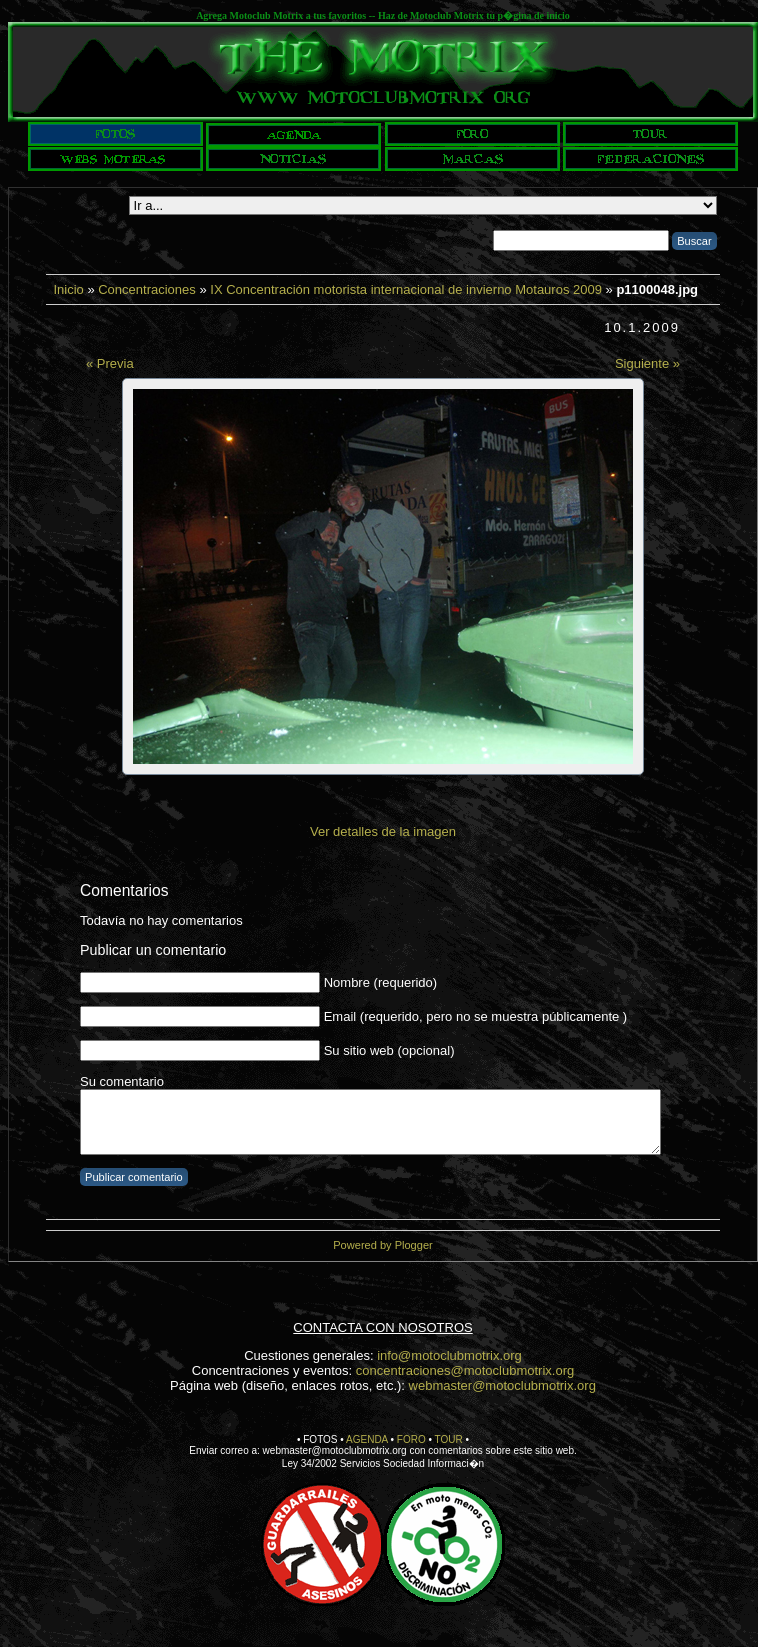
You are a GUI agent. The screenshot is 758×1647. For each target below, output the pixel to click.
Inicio (68, 289)
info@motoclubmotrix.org (449, 1355)
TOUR (449, 1439)
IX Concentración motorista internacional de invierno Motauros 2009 (406, 289)
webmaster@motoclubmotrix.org (502, 1385)
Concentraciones (147, 289)
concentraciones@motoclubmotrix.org (465, 1370)
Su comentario (122, 1081)
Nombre (347, 982)
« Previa (110, 363)
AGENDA (367, 1439)
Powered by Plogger (382, 1245)
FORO (411, 1439)
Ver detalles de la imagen (383, 831)
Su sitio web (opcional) (389, 1050)
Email (340, 1016)
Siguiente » (647, 363)
